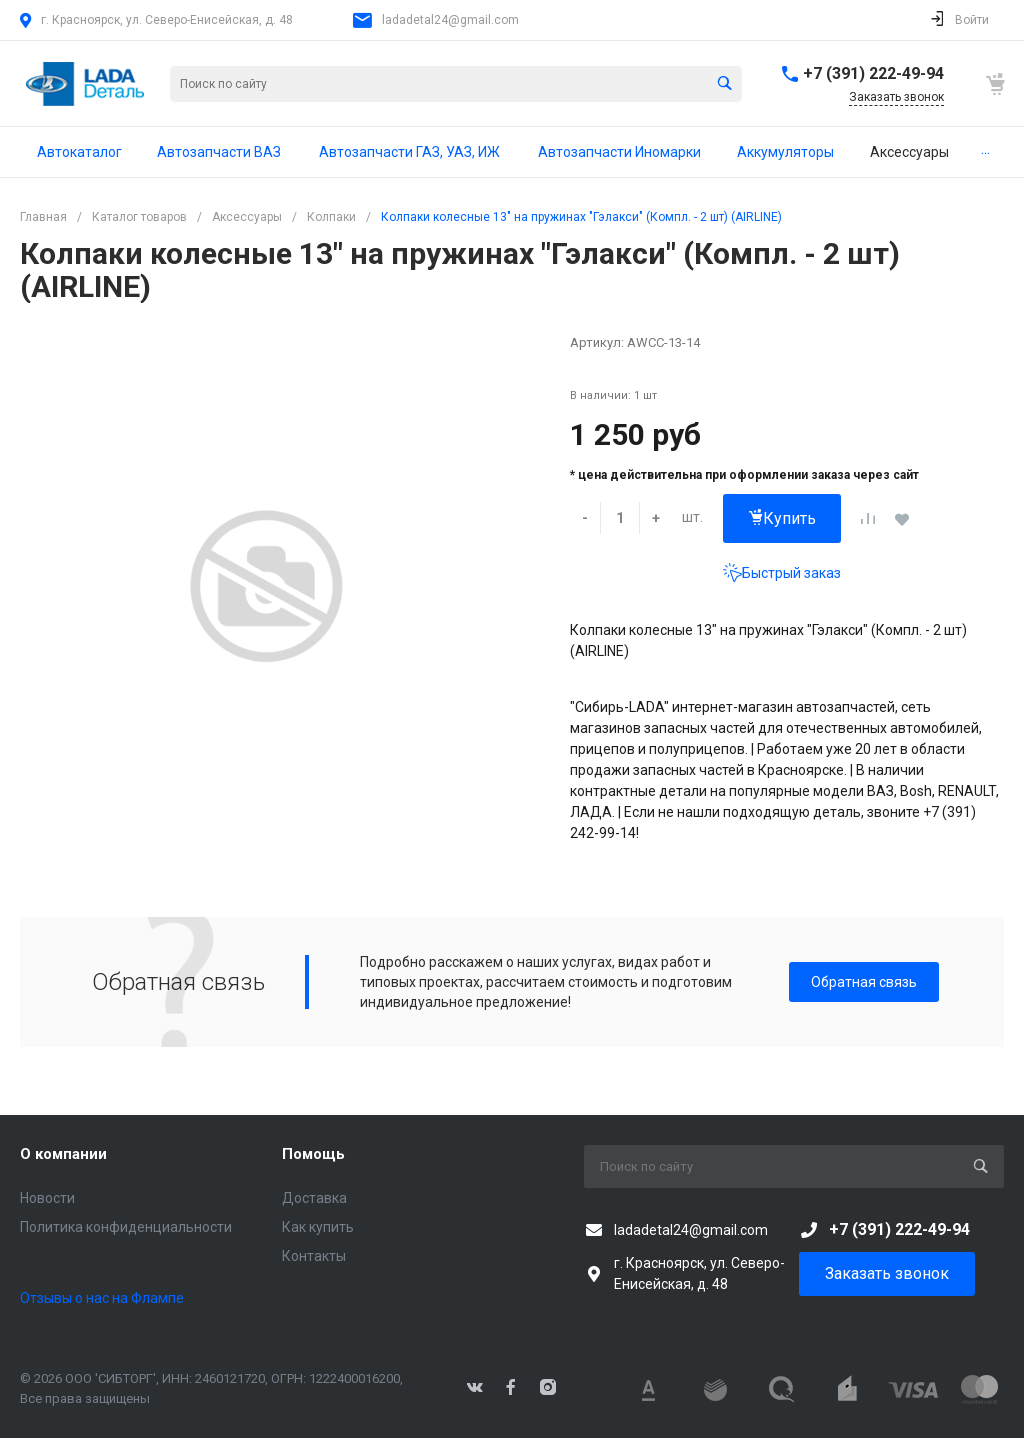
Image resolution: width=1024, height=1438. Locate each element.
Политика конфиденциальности (126, 1227)
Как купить (318, 1227)
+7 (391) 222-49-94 (873, 73)
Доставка (314, 1198)
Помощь (313, 1154)
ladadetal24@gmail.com (450, 20)
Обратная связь (864, 982)
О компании (63, 1154)
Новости (47, 1198)
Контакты (314, 1256)
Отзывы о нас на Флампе (102, 1298)
